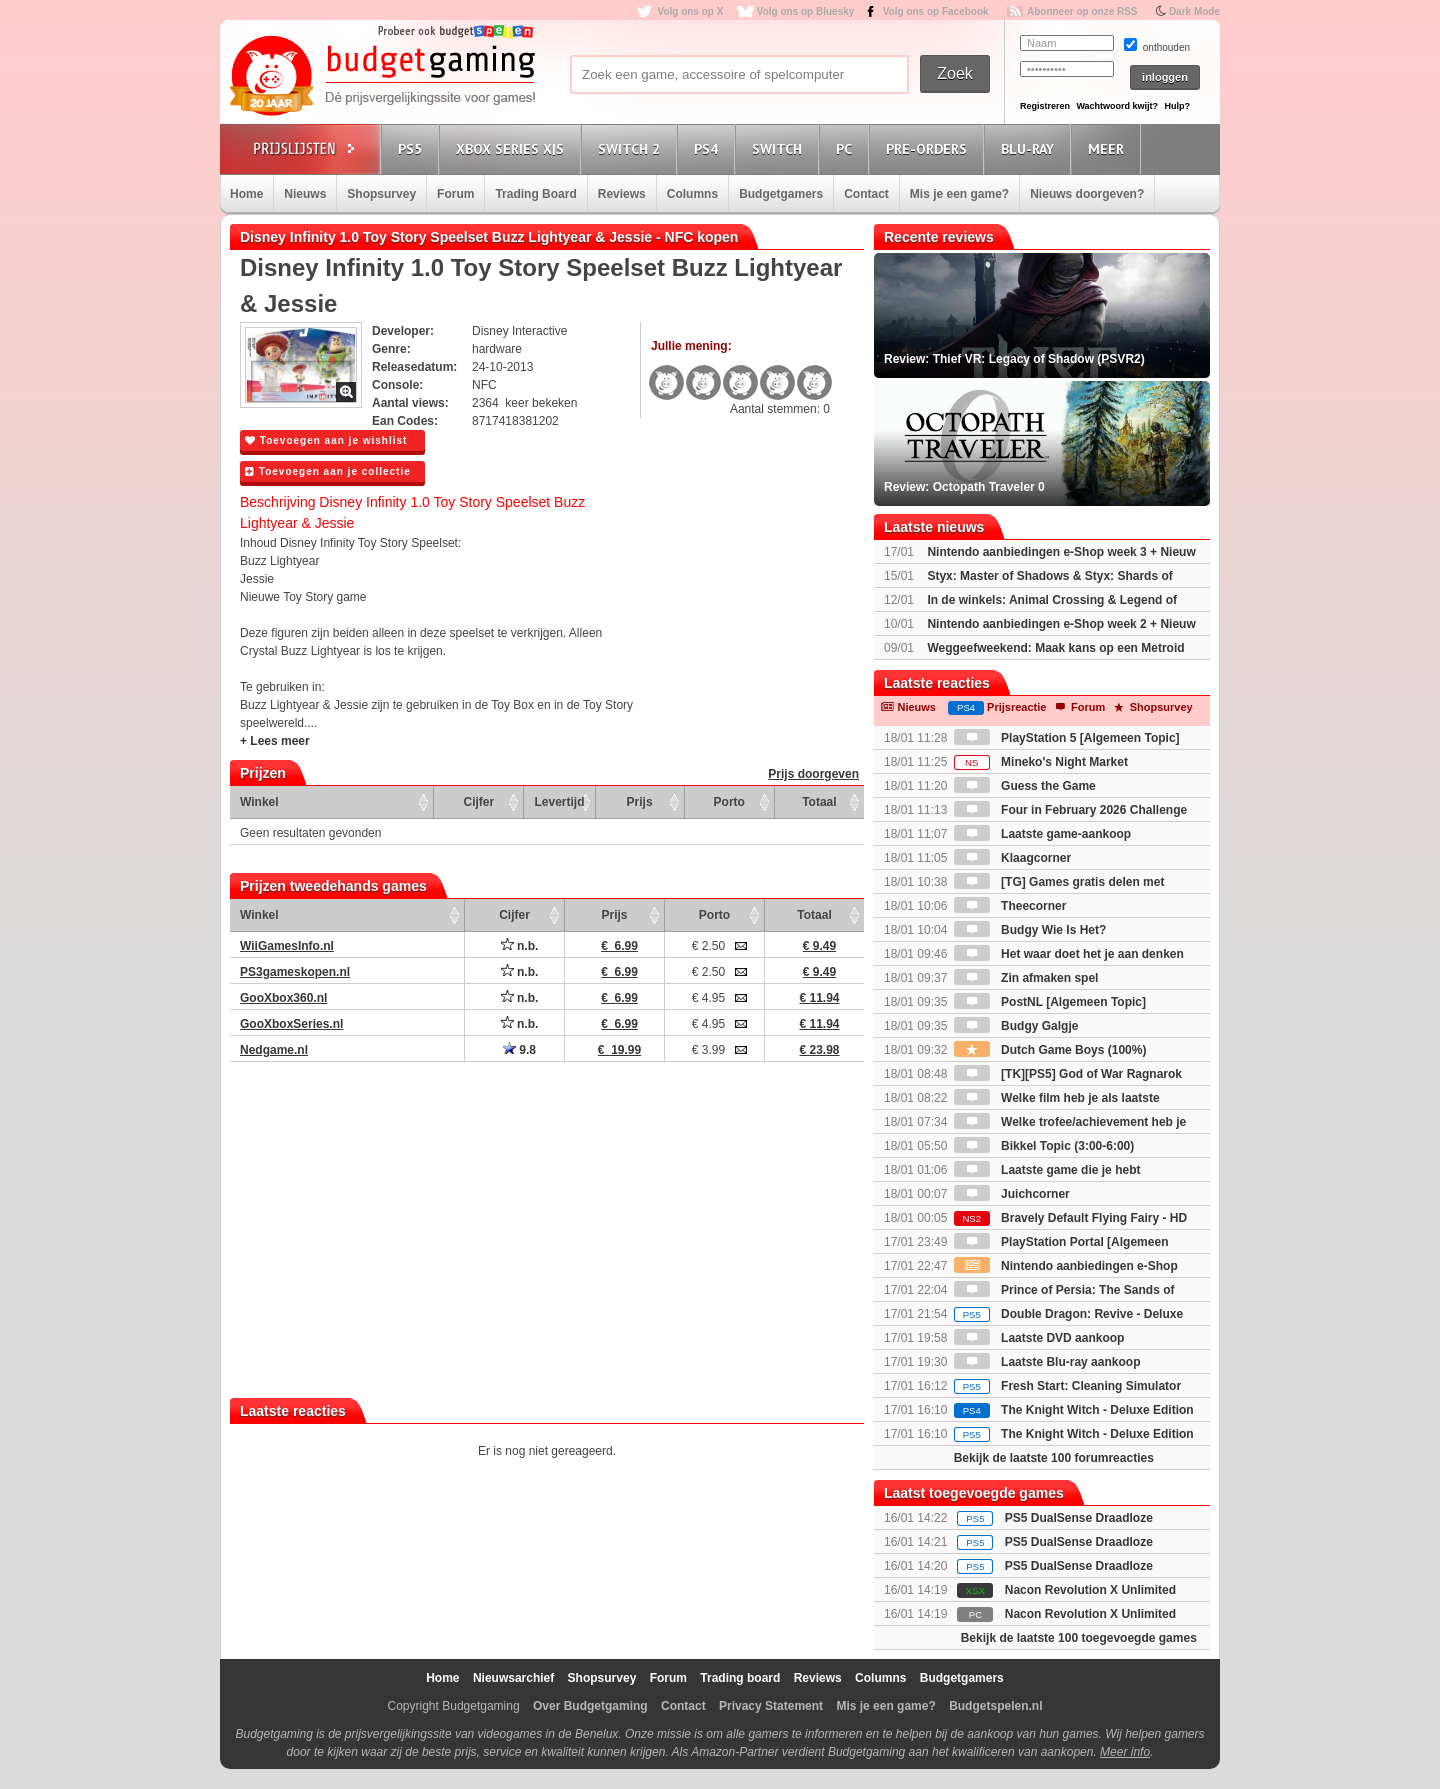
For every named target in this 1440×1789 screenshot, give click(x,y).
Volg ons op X (690, 11)
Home (246, 194)
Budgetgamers (781, 194)
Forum (455, 194)
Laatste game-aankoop (1042, 834)
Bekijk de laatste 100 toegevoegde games (1079, 1638)
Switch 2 (632, 148)
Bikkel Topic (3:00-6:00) (1044, 1146)
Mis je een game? (959, 194)
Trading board (740, 1678)
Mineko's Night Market (1041, 762)
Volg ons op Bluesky (806, 11)
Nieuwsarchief (513, 1678)
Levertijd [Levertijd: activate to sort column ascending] (559, 802)
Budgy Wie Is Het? (1030, 930)
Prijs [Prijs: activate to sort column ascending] (640, 802)
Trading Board (535, 194)
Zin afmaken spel (1026, 978)
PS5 (413, 148)
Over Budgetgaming (590, 1706)
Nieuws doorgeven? (1087, 194)
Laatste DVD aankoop (1039, 1338)
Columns (692, 194)
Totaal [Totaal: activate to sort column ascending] (819, 802)
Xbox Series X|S (513, 148)
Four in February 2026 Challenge (1070, 810)
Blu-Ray (1030, 148)
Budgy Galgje (1016, 1026)
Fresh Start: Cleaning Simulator (1067, 1386)
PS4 (709, 148)
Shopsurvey (381, 194)
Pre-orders (929, 148)
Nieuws (305, 194)
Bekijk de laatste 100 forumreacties (1054, 1458)
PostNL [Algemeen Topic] (1050, 1002)
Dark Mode (1194, 11)
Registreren (1045, 106)
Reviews (622, 194)
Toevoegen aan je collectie (328, 471)
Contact (866, 194)
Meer (1109, 148)
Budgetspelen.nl (995, 1706)
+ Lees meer (275, 741)
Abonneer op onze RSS (1082, 11)
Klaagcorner (1012, 858)
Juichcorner (1012, 1194)
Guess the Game (1025, 786)
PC (847, 148)
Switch (780, 148)
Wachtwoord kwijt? (1117, 106)
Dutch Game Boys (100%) (1050, 1050)
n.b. (520, 946)
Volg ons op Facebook (936, 11)
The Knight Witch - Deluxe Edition (1074, 1410)
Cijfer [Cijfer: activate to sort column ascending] (479, 802)
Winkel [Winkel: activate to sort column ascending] (259, 802)
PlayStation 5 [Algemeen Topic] (1067, 738)
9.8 (519, 1050)
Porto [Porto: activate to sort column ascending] (729, 802)
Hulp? (1177, 106)
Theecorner (1010, 906)
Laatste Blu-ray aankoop (1047, 1362)
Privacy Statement (771, 1706)
